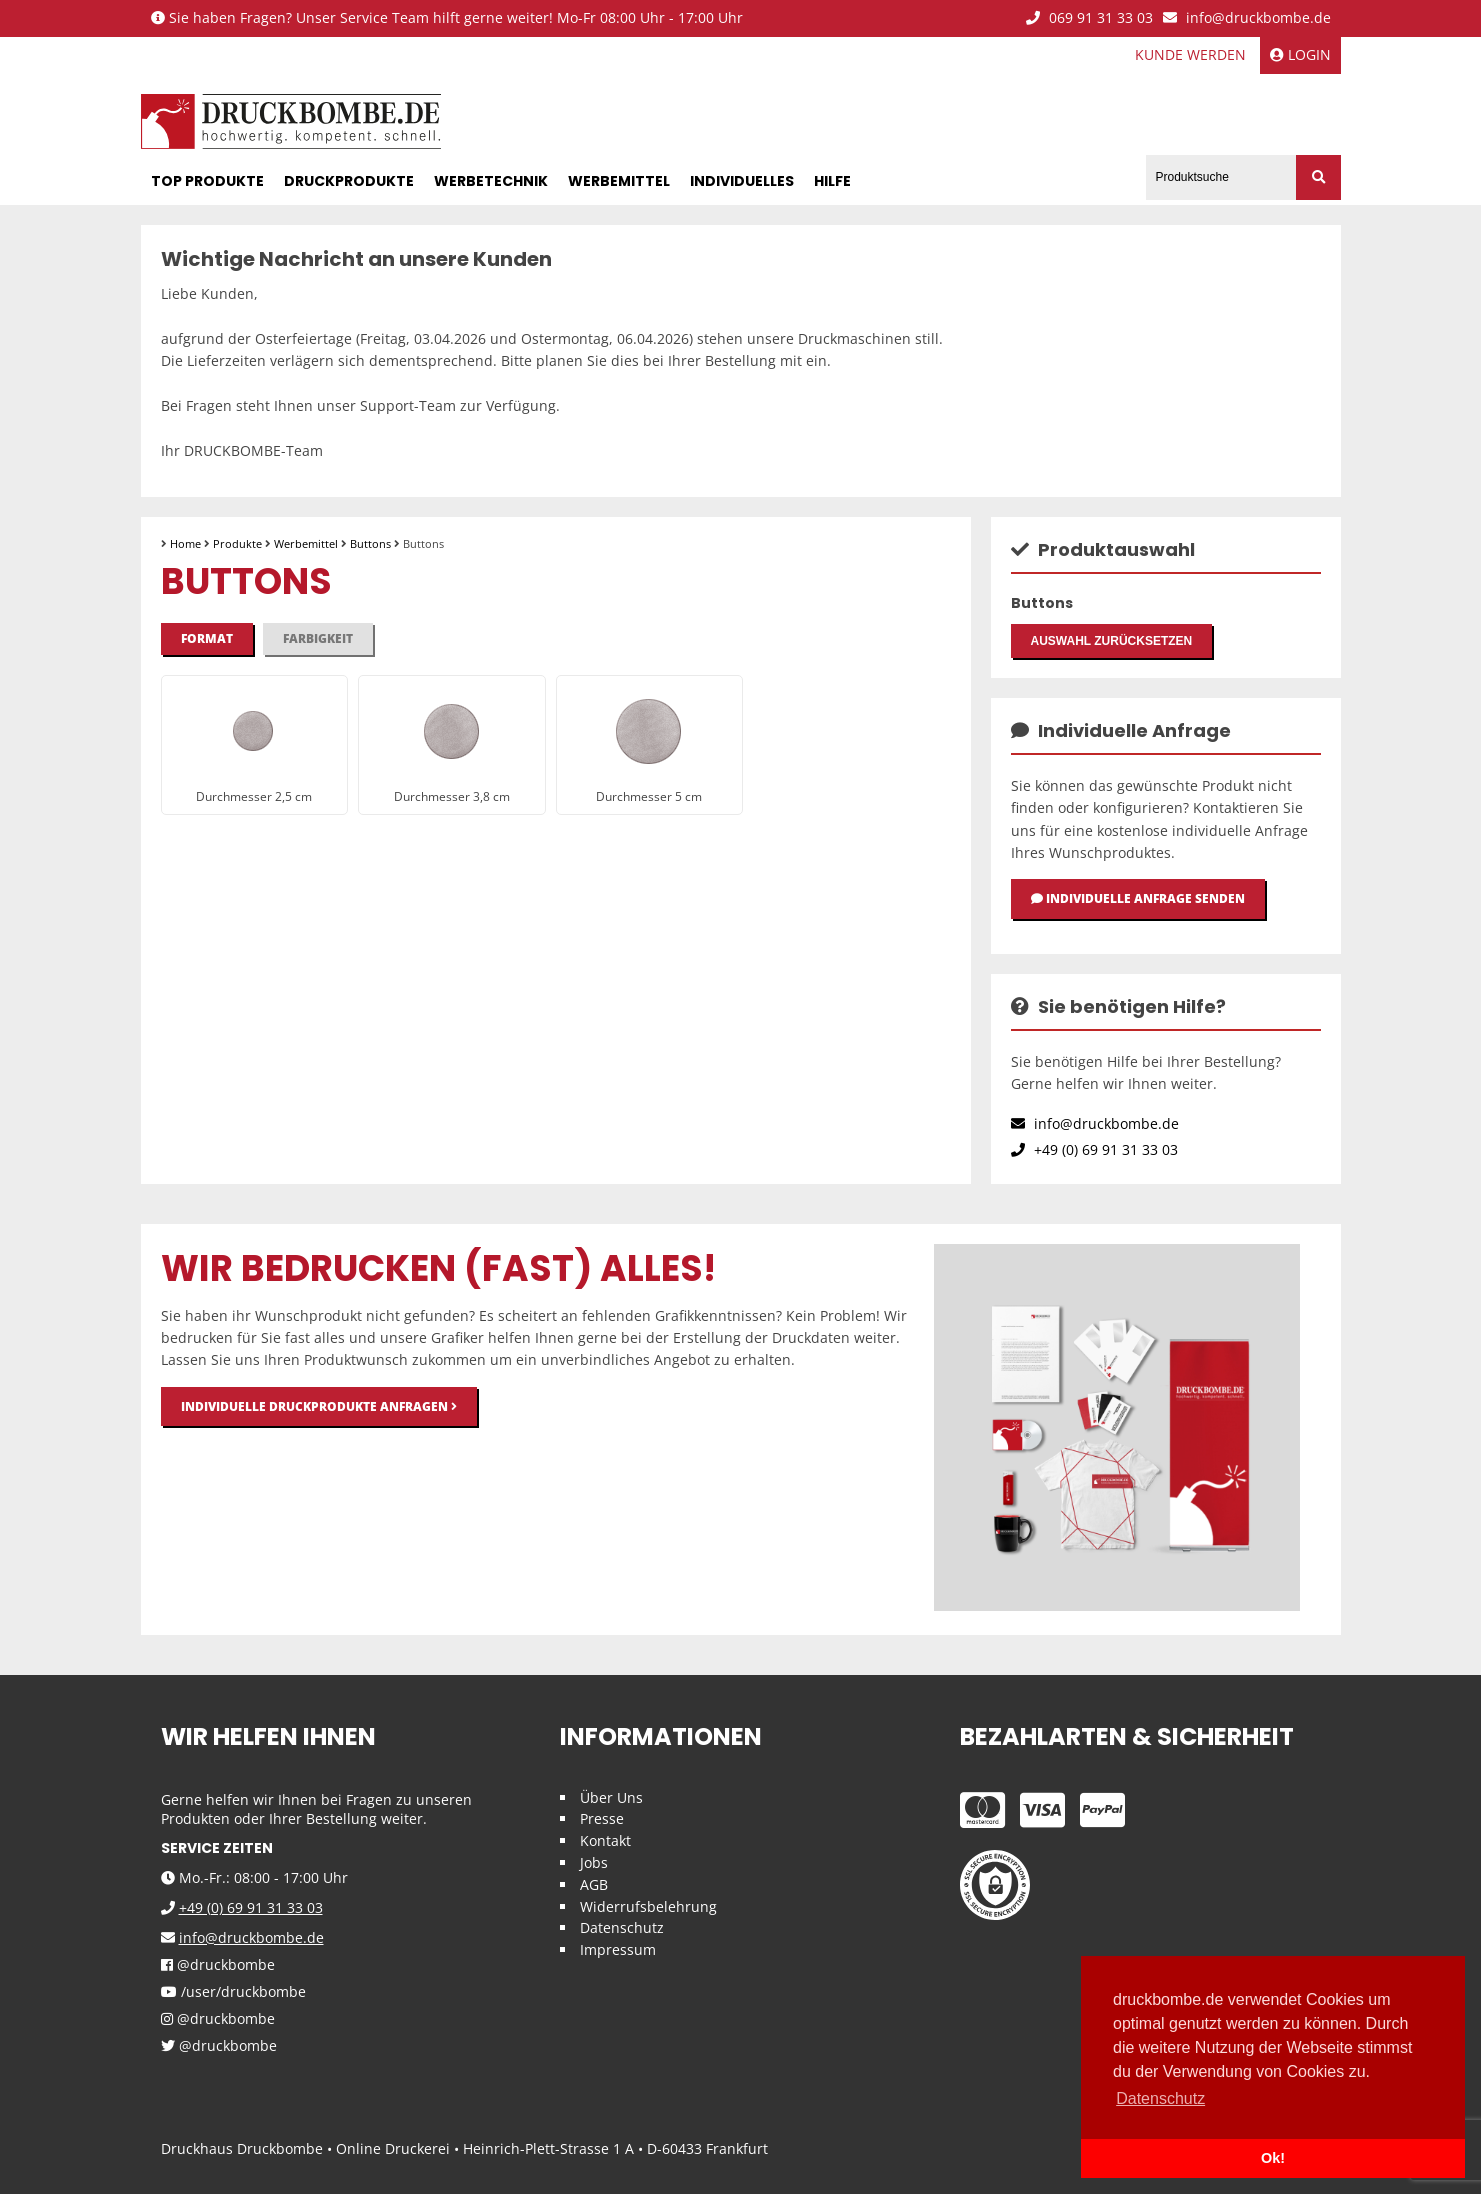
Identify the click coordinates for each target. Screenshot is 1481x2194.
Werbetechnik (491, 181)
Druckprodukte (349, 181)
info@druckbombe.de (1247, 18)
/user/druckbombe (233, 1992)
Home (185, 543)
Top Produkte (207, 181)
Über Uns (611, 1797)
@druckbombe (218, 1965)
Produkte (237, 543)
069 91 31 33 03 (1089, 18)
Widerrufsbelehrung (648, 1906)
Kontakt (605, 1840)
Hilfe (832, 181)
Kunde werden (1190, 54)
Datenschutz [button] (1160, 2098)
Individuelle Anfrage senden (1138, 898)
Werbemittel (619, 181)
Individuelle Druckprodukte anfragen (319, 1406)
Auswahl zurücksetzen (1112, 641)
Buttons (370, 543)
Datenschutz (622, 1927)
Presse (602, 1818)
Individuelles (742, 181)
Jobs (594, 1862)
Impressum (618, 1949)
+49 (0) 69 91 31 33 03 (1094, 1149)
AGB (594, 1884)
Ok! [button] (1273, 2158)
